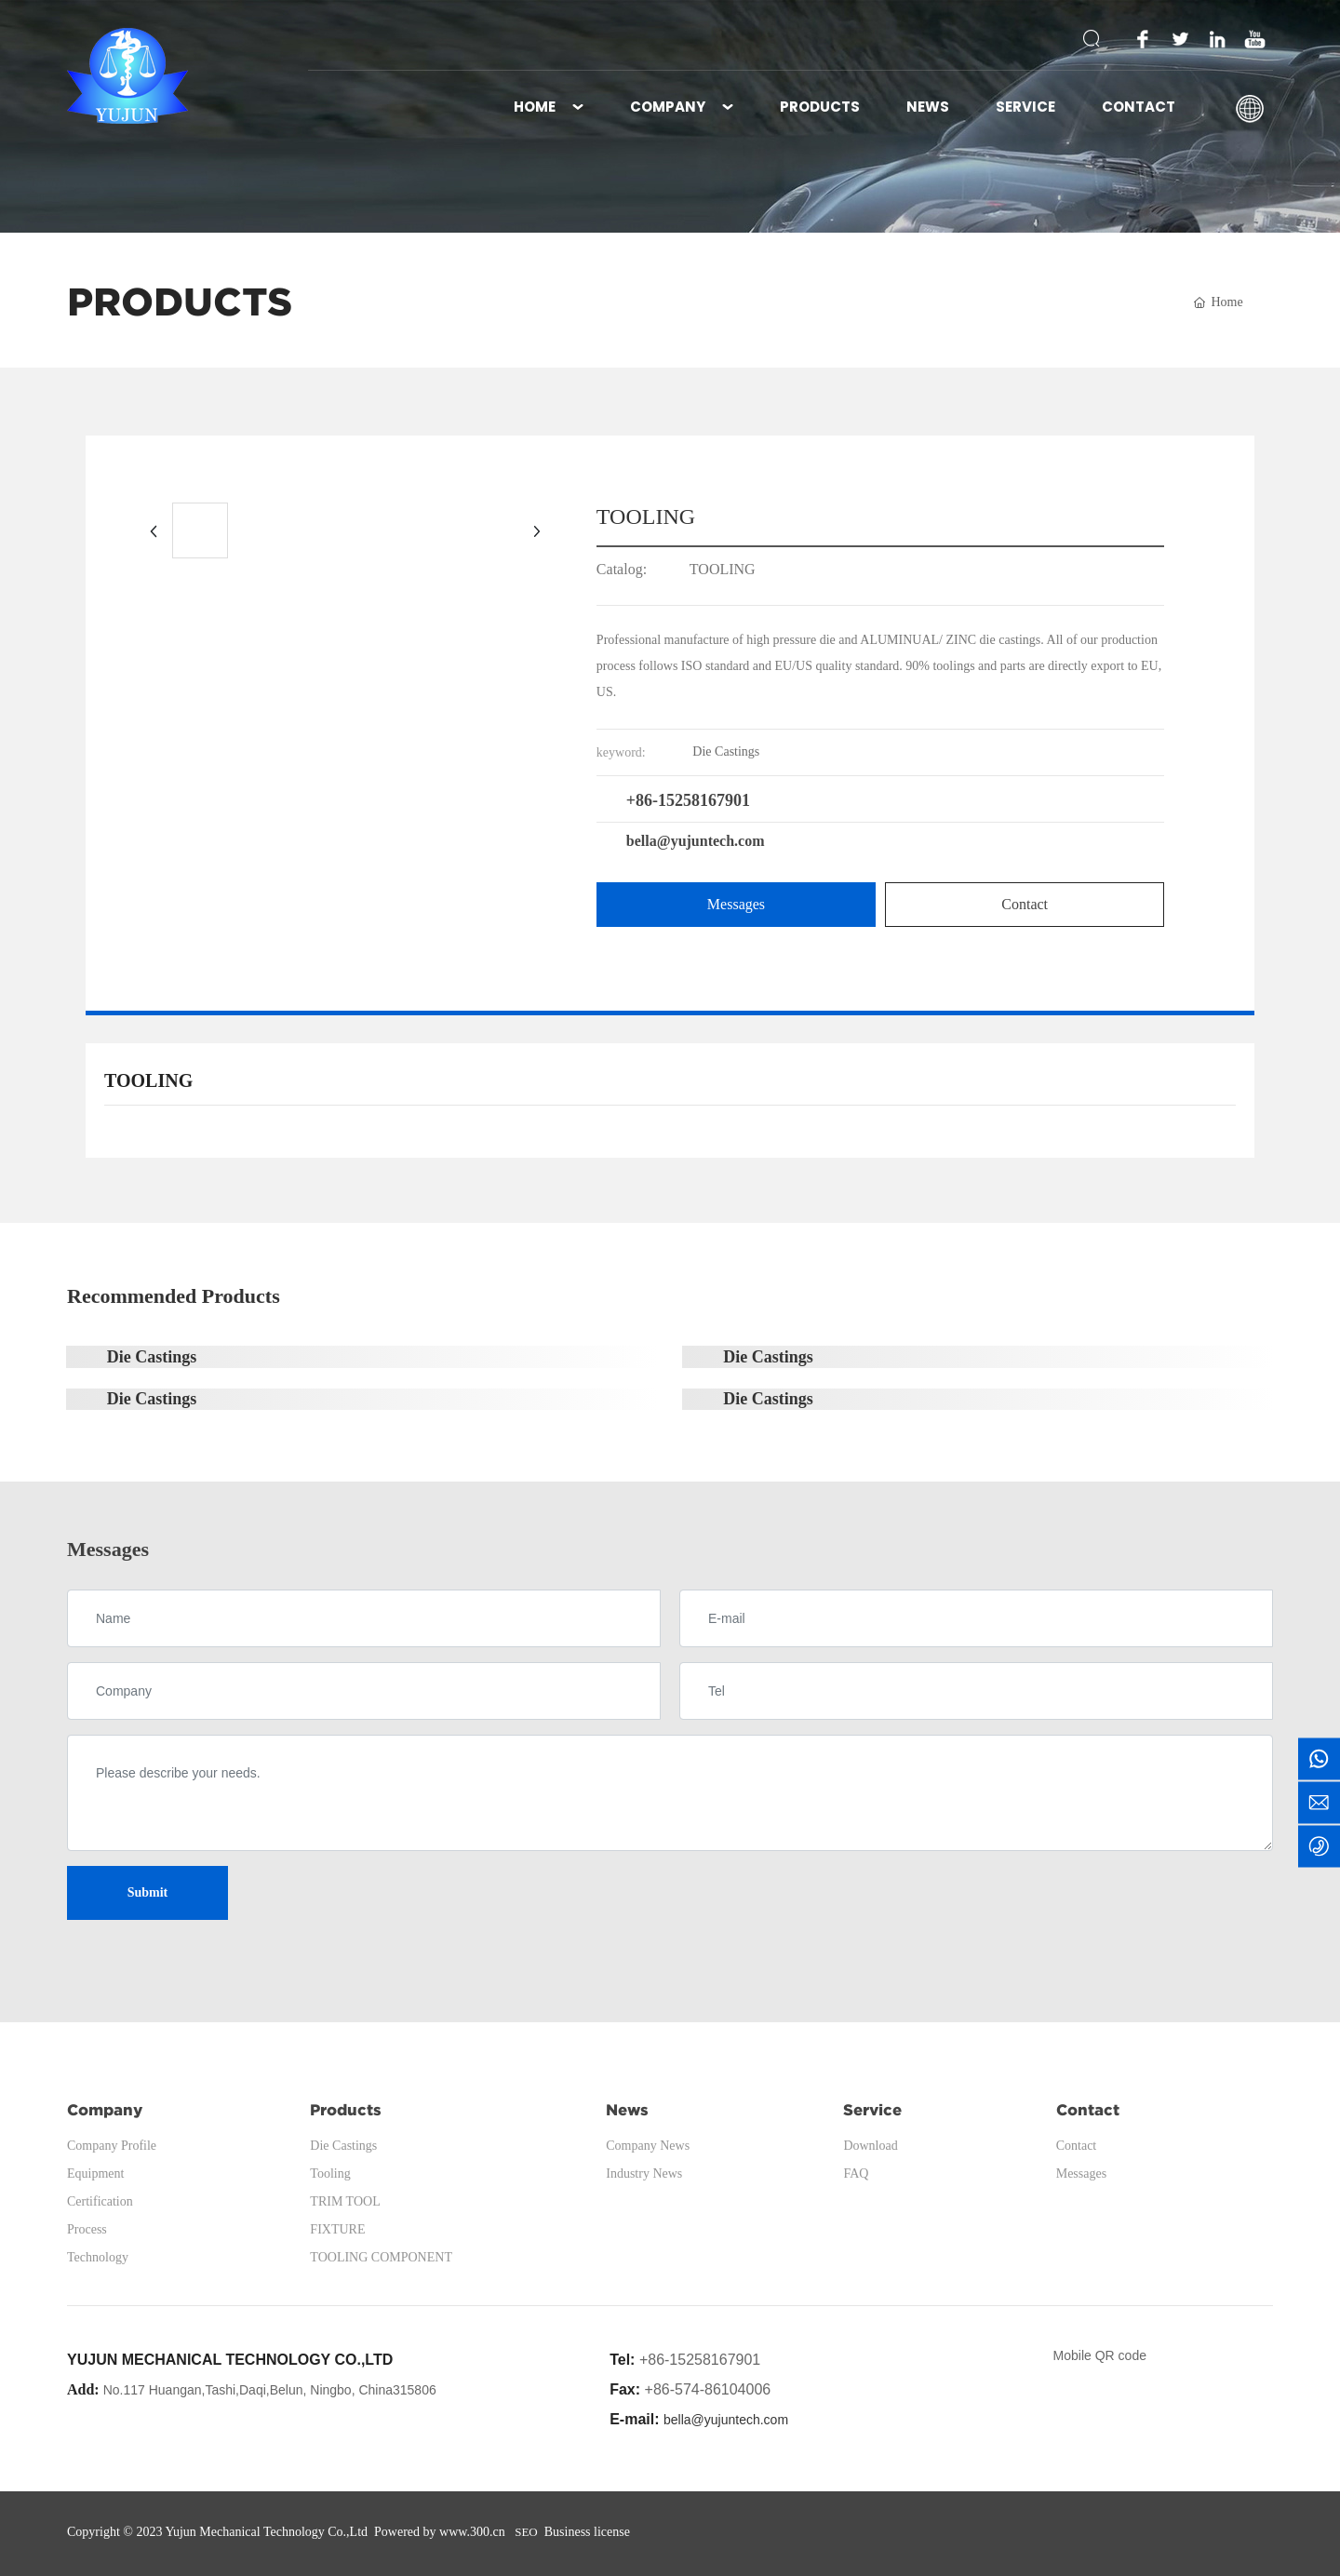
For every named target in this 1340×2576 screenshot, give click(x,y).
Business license (587, 2532)
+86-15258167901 (688, 800)
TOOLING (723, 569)
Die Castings (152, 1357)
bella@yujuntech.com (695, 841)
